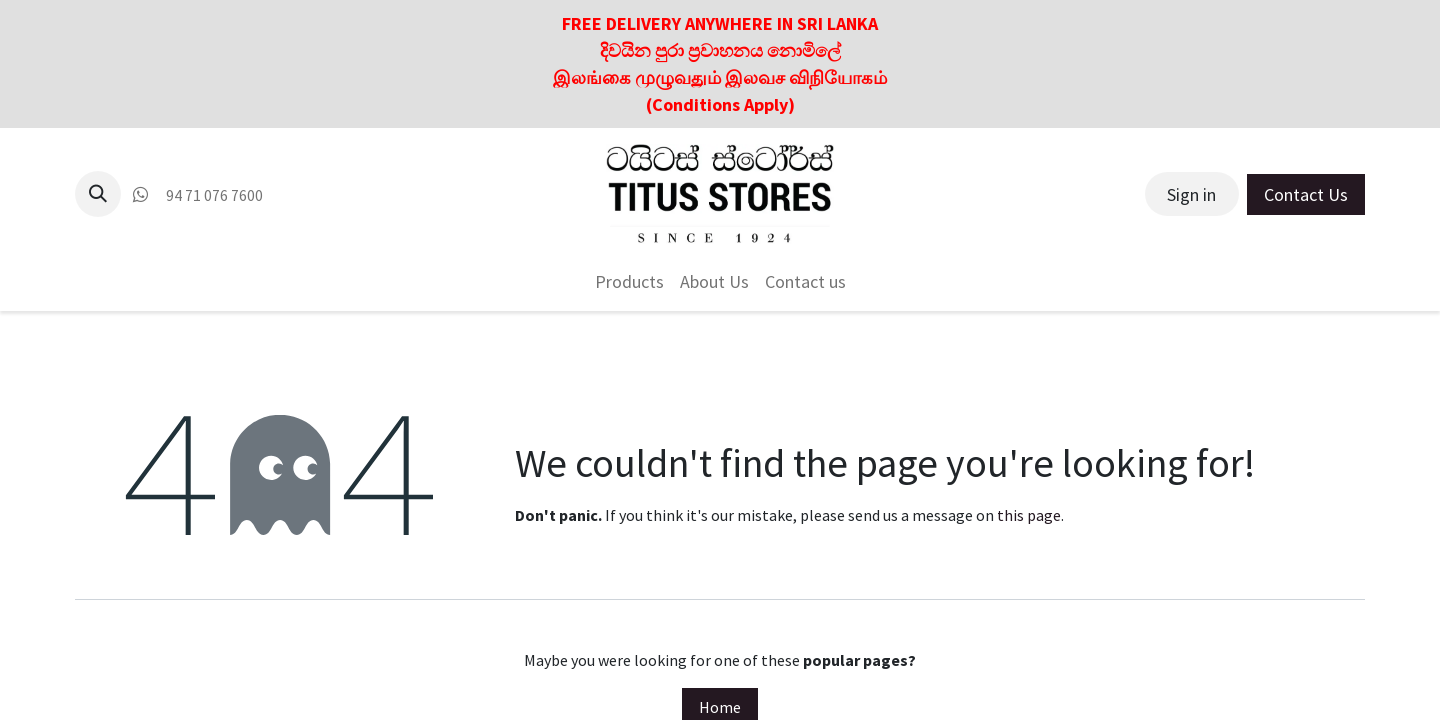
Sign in (1191, 194)
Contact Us (1306, 194)
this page (1029, 515)
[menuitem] (629, 281)
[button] (98, 194)
